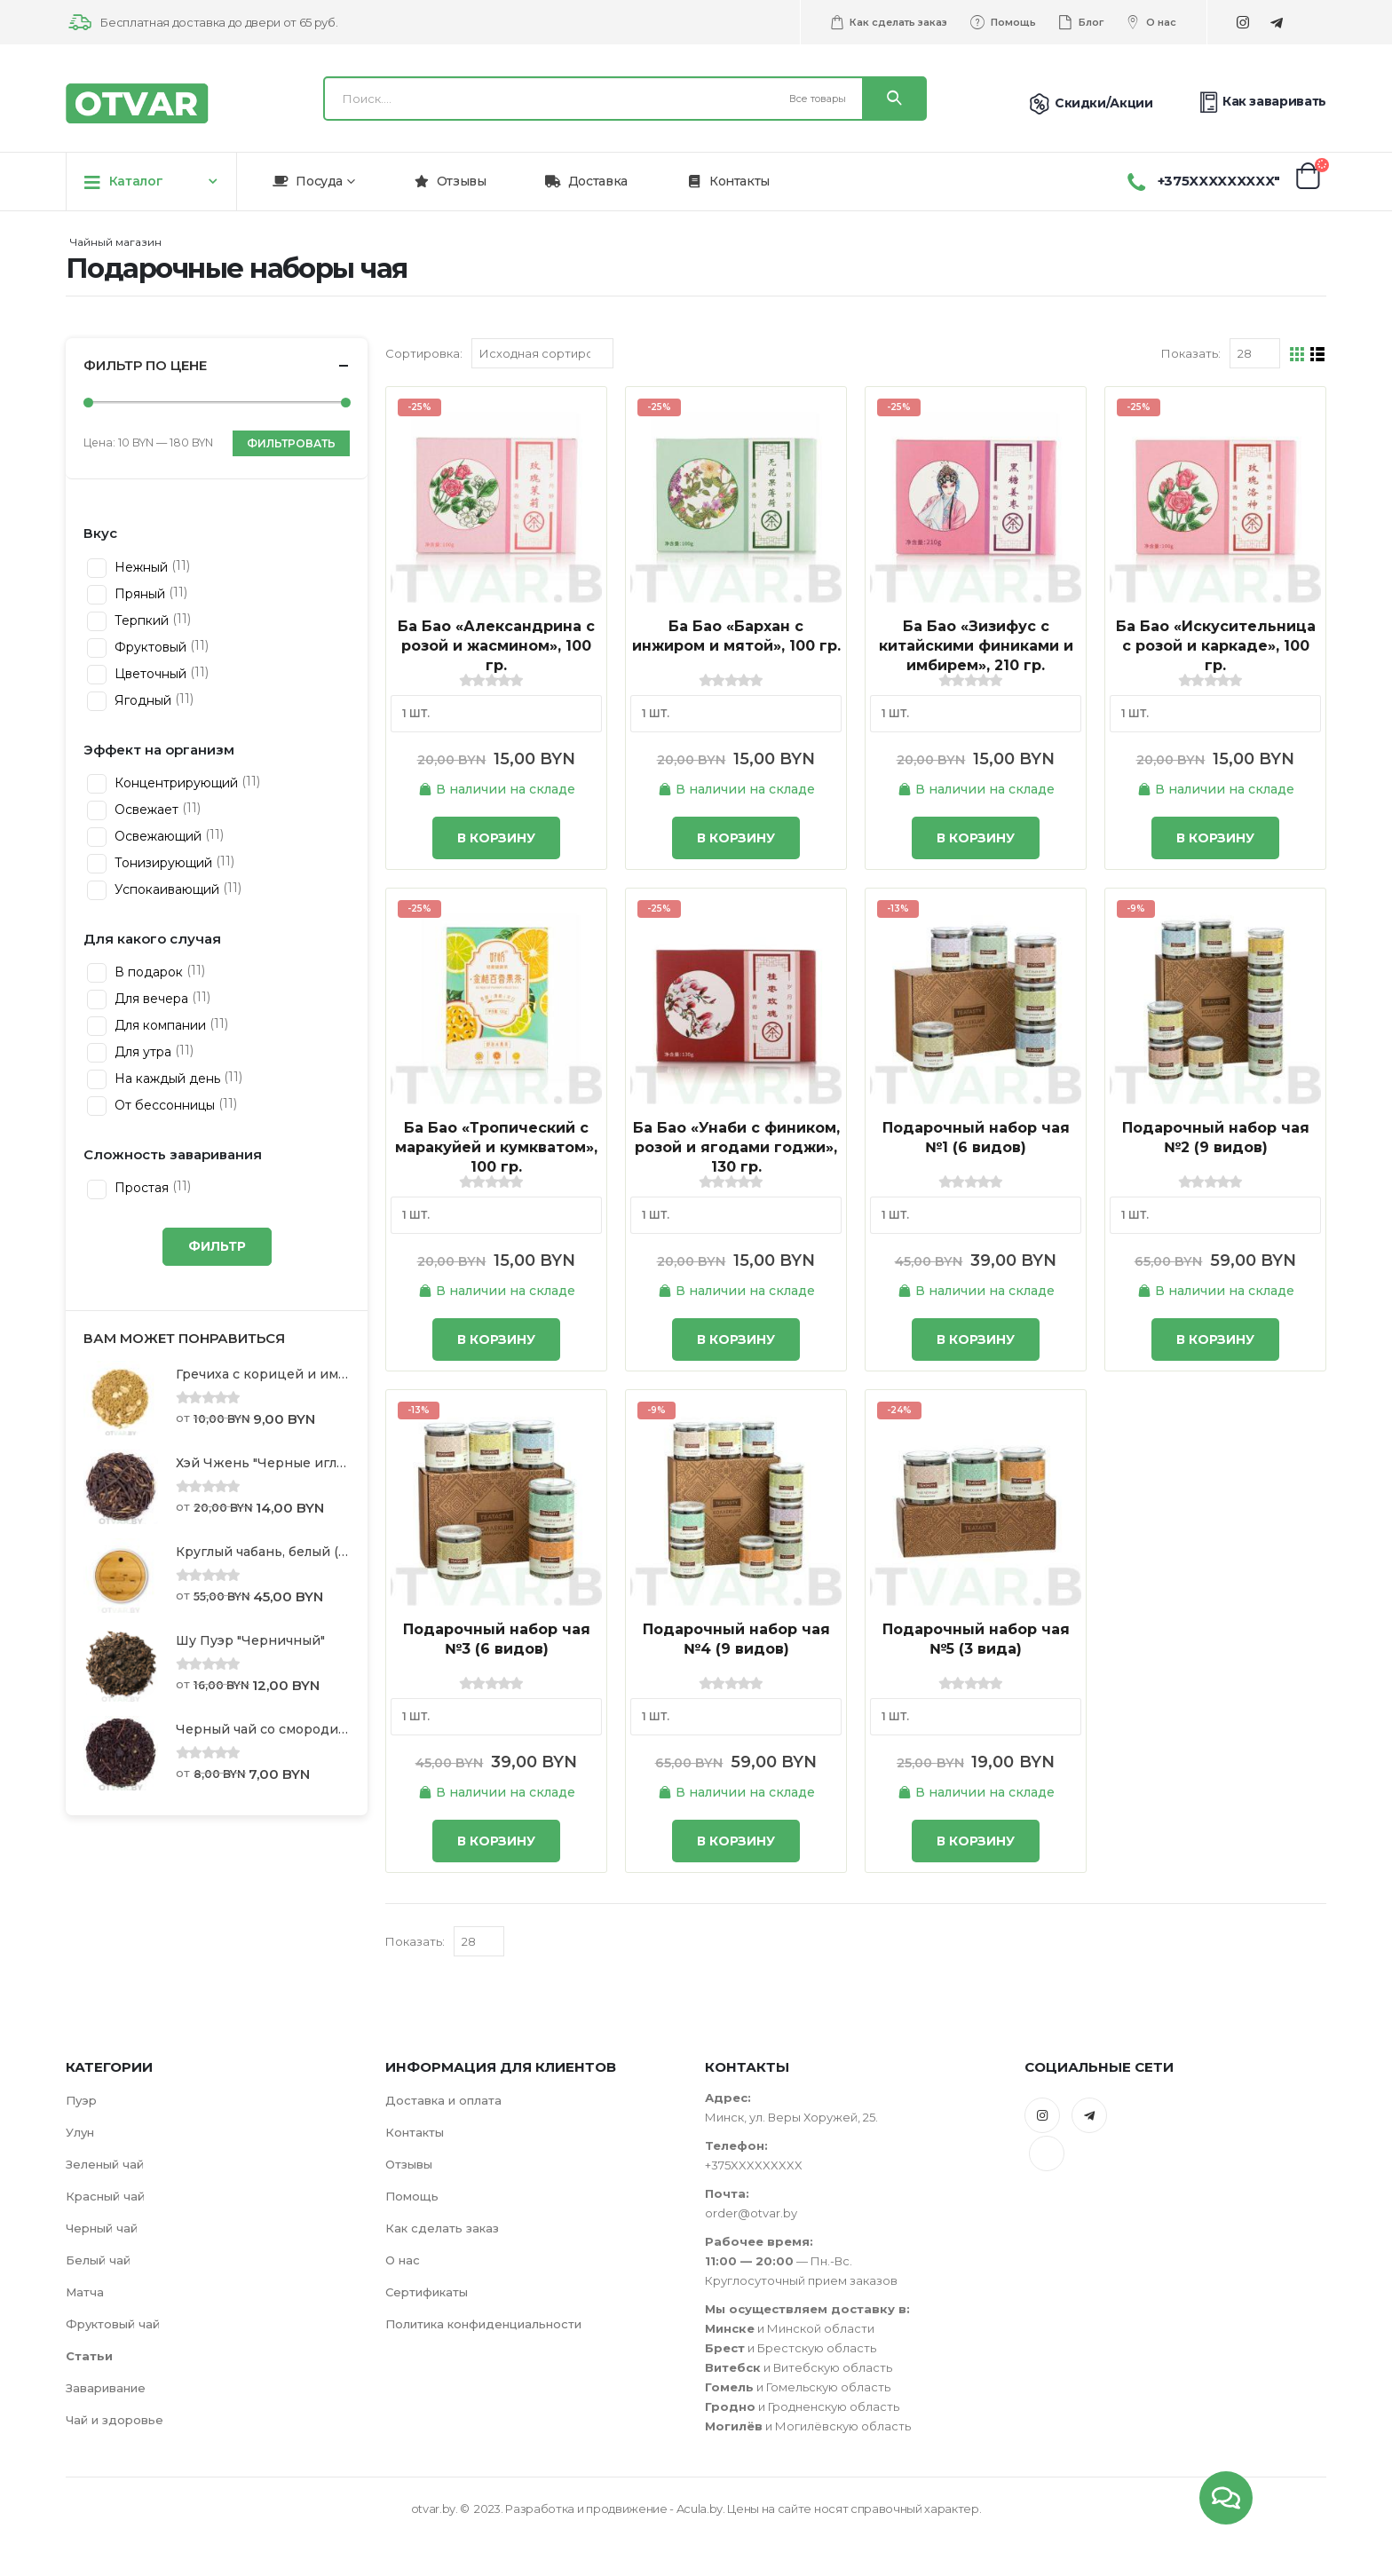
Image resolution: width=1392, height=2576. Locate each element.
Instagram (1042, 2115)
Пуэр (81, 2100)
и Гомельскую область (797, 2387)
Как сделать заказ (887, 22)
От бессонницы (163, 1105)
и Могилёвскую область (808, 2426)
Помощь (1002, 22)
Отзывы (450, 181)
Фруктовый (148, 647)
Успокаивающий (165, 889)
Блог (1080, 22)
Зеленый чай (105, 2164)
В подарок (147, 972)
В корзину (495, 838)
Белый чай (98, 2260)
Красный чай (105, 2196)
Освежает (144, 810)
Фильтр (217, 1246)
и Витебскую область (798, 2367)
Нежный (139, 567)
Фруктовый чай (113, 2324)
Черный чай (102, 2228)
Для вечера (149, 999)
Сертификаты (426, 2292)
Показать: (1191, 353)
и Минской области (789, 2328)
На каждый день (165, 1079)
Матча (85, 2292)
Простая (140, 1188)
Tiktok (1046, 2153)
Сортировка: (424, 353)
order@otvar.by (751, 2213)
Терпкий (140, 620)
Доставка (586, 181)
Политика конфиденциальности (483, 2324)
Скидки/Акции (1088, 103)
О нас (1150, 22)
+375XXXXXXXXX (754, 2165)
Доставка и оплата (443, 2100)
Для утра (141, 1052)
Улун (80, 2132)
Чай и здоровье (114, 2420)
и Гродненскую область (802, 2406)
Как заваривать (1261, 102)
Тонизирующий (161, 863)
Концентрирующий (174, 783)
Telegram (1089, 2115)
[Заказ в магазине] (542, 353)
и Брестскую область (790, 2348)
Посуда (308, 181)
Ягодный (141, 700)
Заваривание (106, 2388)
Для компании (158, 1025)
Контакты (728, 181)
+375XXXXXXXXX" (1219, 180)
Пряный (138, 594)
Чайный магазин (116, 242)
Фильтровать (291, 443)
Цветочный (148, 674)
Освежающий (156, 836)
